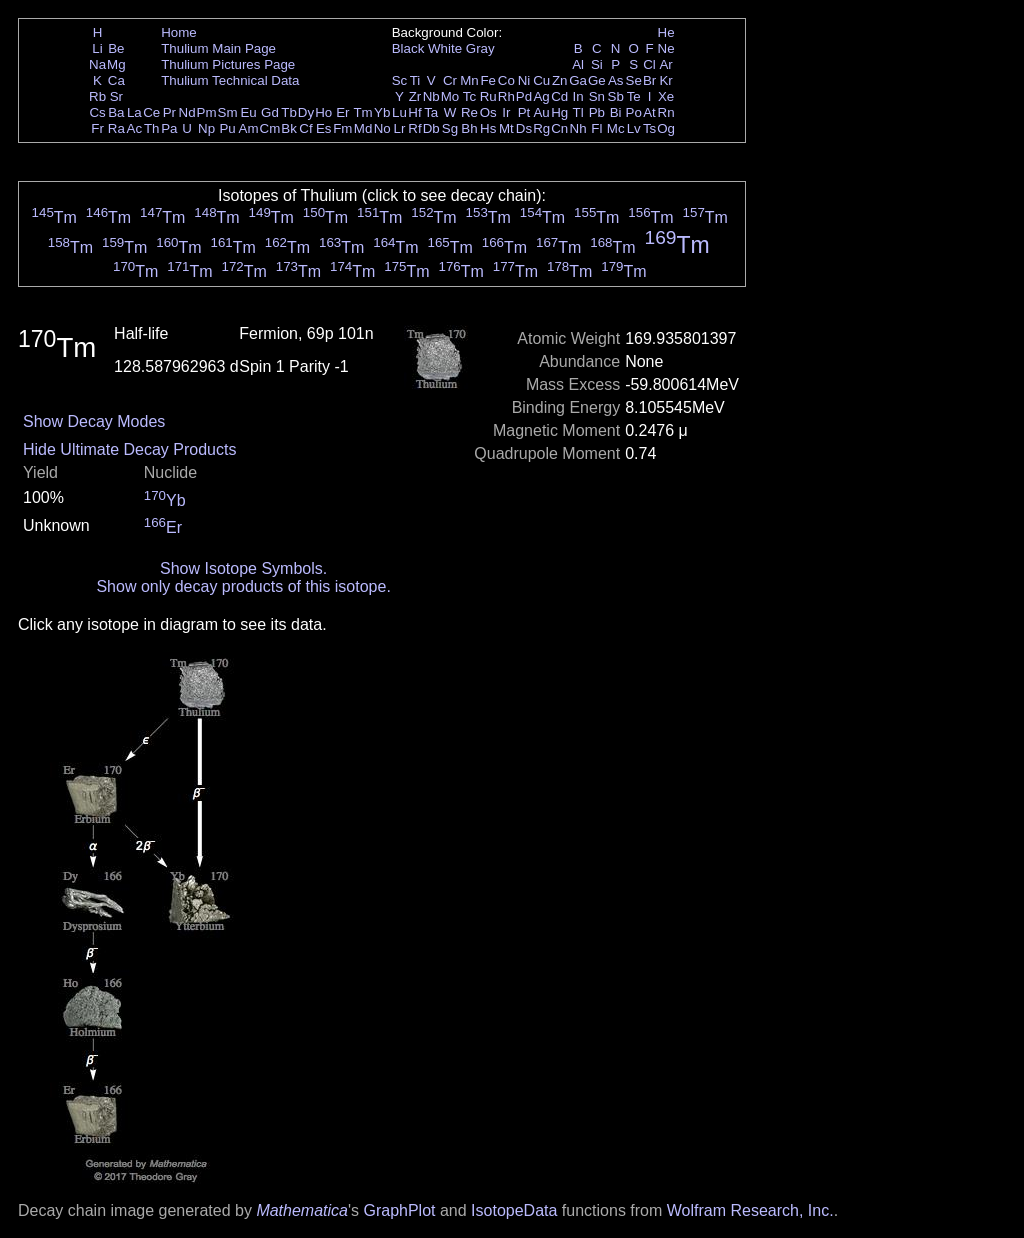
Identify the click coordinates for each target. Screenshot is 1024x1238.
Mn (469, 80)
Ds (524, 128)
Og (666, 128)
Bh (469, 128)
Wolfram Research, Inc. (750, 1210)
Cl (649, 64)
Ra (116, 128)
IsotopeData (514, 1210)
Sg (450, 128)
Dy (306, 112)
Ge (597, 80)
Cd (559, 96)
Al (578, 64)
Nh (578, 128)
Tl (578, 112)
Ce (151, 112)
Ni (524, 80)
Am (249, 128)
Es (324, 128)
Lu (399, 112)
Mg (116, 64)
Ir (506, 112)
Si (597, 64)
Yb (382, 112)
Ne (666, 48)
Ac (135, 128)
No (382, 128)
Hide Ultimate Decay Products (129, 449)
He (666, 32)
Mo (450, 96)
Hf (414, 112)
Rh (506, 96)
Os (488, 112)
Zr (415, 96)
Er (342, 112)
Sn (597, 96)
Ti (415, 80)
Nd (187, 112)
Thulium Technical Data (230, 80)
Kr (665, 80)
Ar (665, 64)
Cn (559, 128)
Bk (289, 128)
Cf (305, 128)
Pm (207, 112)
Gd (270, 112)
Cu (541, 80)
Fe (488, 80)
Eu (248, 112)
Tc (469, 96)
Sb (616, 96)
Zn (560, 80)
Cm (270, 128)
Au (541, 112)
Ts (649, 128)
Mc (616, 128)
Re (469, 112)
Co (506, 80)
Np (206, 128)
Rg (541, 128)
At (649, 112)
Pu (227, 128)
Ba (116, 112)
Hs (488, 128)
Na (97, 64)
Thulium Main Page (218, 48)
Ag (541, 96)
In (578, 96)
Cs (97, 112)
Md (363, 128)
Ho (323, 112)
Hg (559, 112)
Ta (431, 112)
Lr (400, 128)
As (616, 80)
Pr (169, 112)
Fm (342, 128)
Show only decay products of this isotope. (243, 586)
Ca (116, 80)
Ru (488, 96)
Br (649, 80)
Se (634, 80)
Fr (97, 128)
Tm (362, 112)
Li (97, 48)
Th (152, 128)
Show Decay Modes (94, 421)
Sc (400, 80)
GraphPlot (399, 1210)
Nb (431, 96)
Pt (524, 112)
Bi (616, 112)
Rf (414, 128)
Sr (116, 96)
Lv (634, 128)
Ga (578, 80)
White (445, 48)
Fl (596, 128)
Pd (524, 96)
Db (431, 128)
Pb (597, 112)
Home (179, 32)
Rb (97, 96)
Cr (450, 80)
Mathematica (302, 1210)
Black (408, 48)
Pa (169, 128)
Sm (228, 112)
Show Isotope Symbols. (243, 568)
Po (634, 112)
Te (634, 96)
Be (116, 48)
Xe (666, 96)
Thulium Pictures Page (228, 64)
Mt (506, 128)
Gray (480, 48)
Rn (666, 112)
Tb (289, 112)
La (134, 112)
